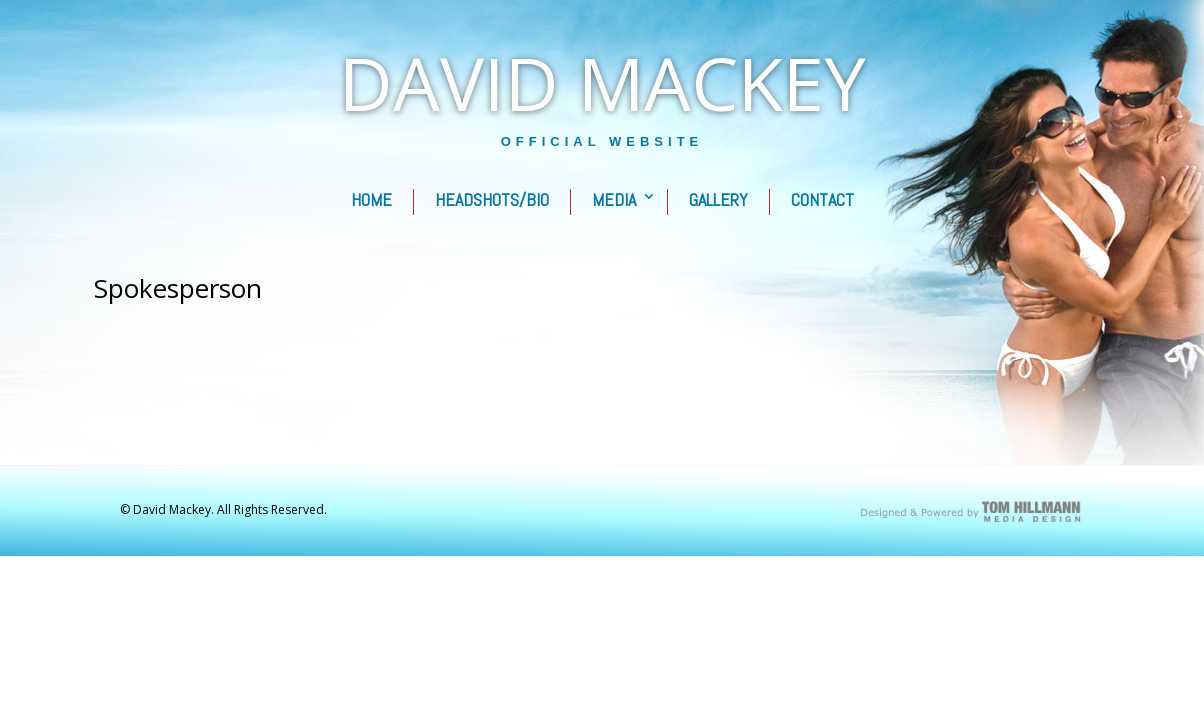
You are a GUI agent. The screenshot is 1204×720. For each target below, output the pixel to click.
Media (614, 200)
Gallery (718, 200)
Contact (822, 200)
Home (371, 200)
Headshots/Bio (492, 200)
